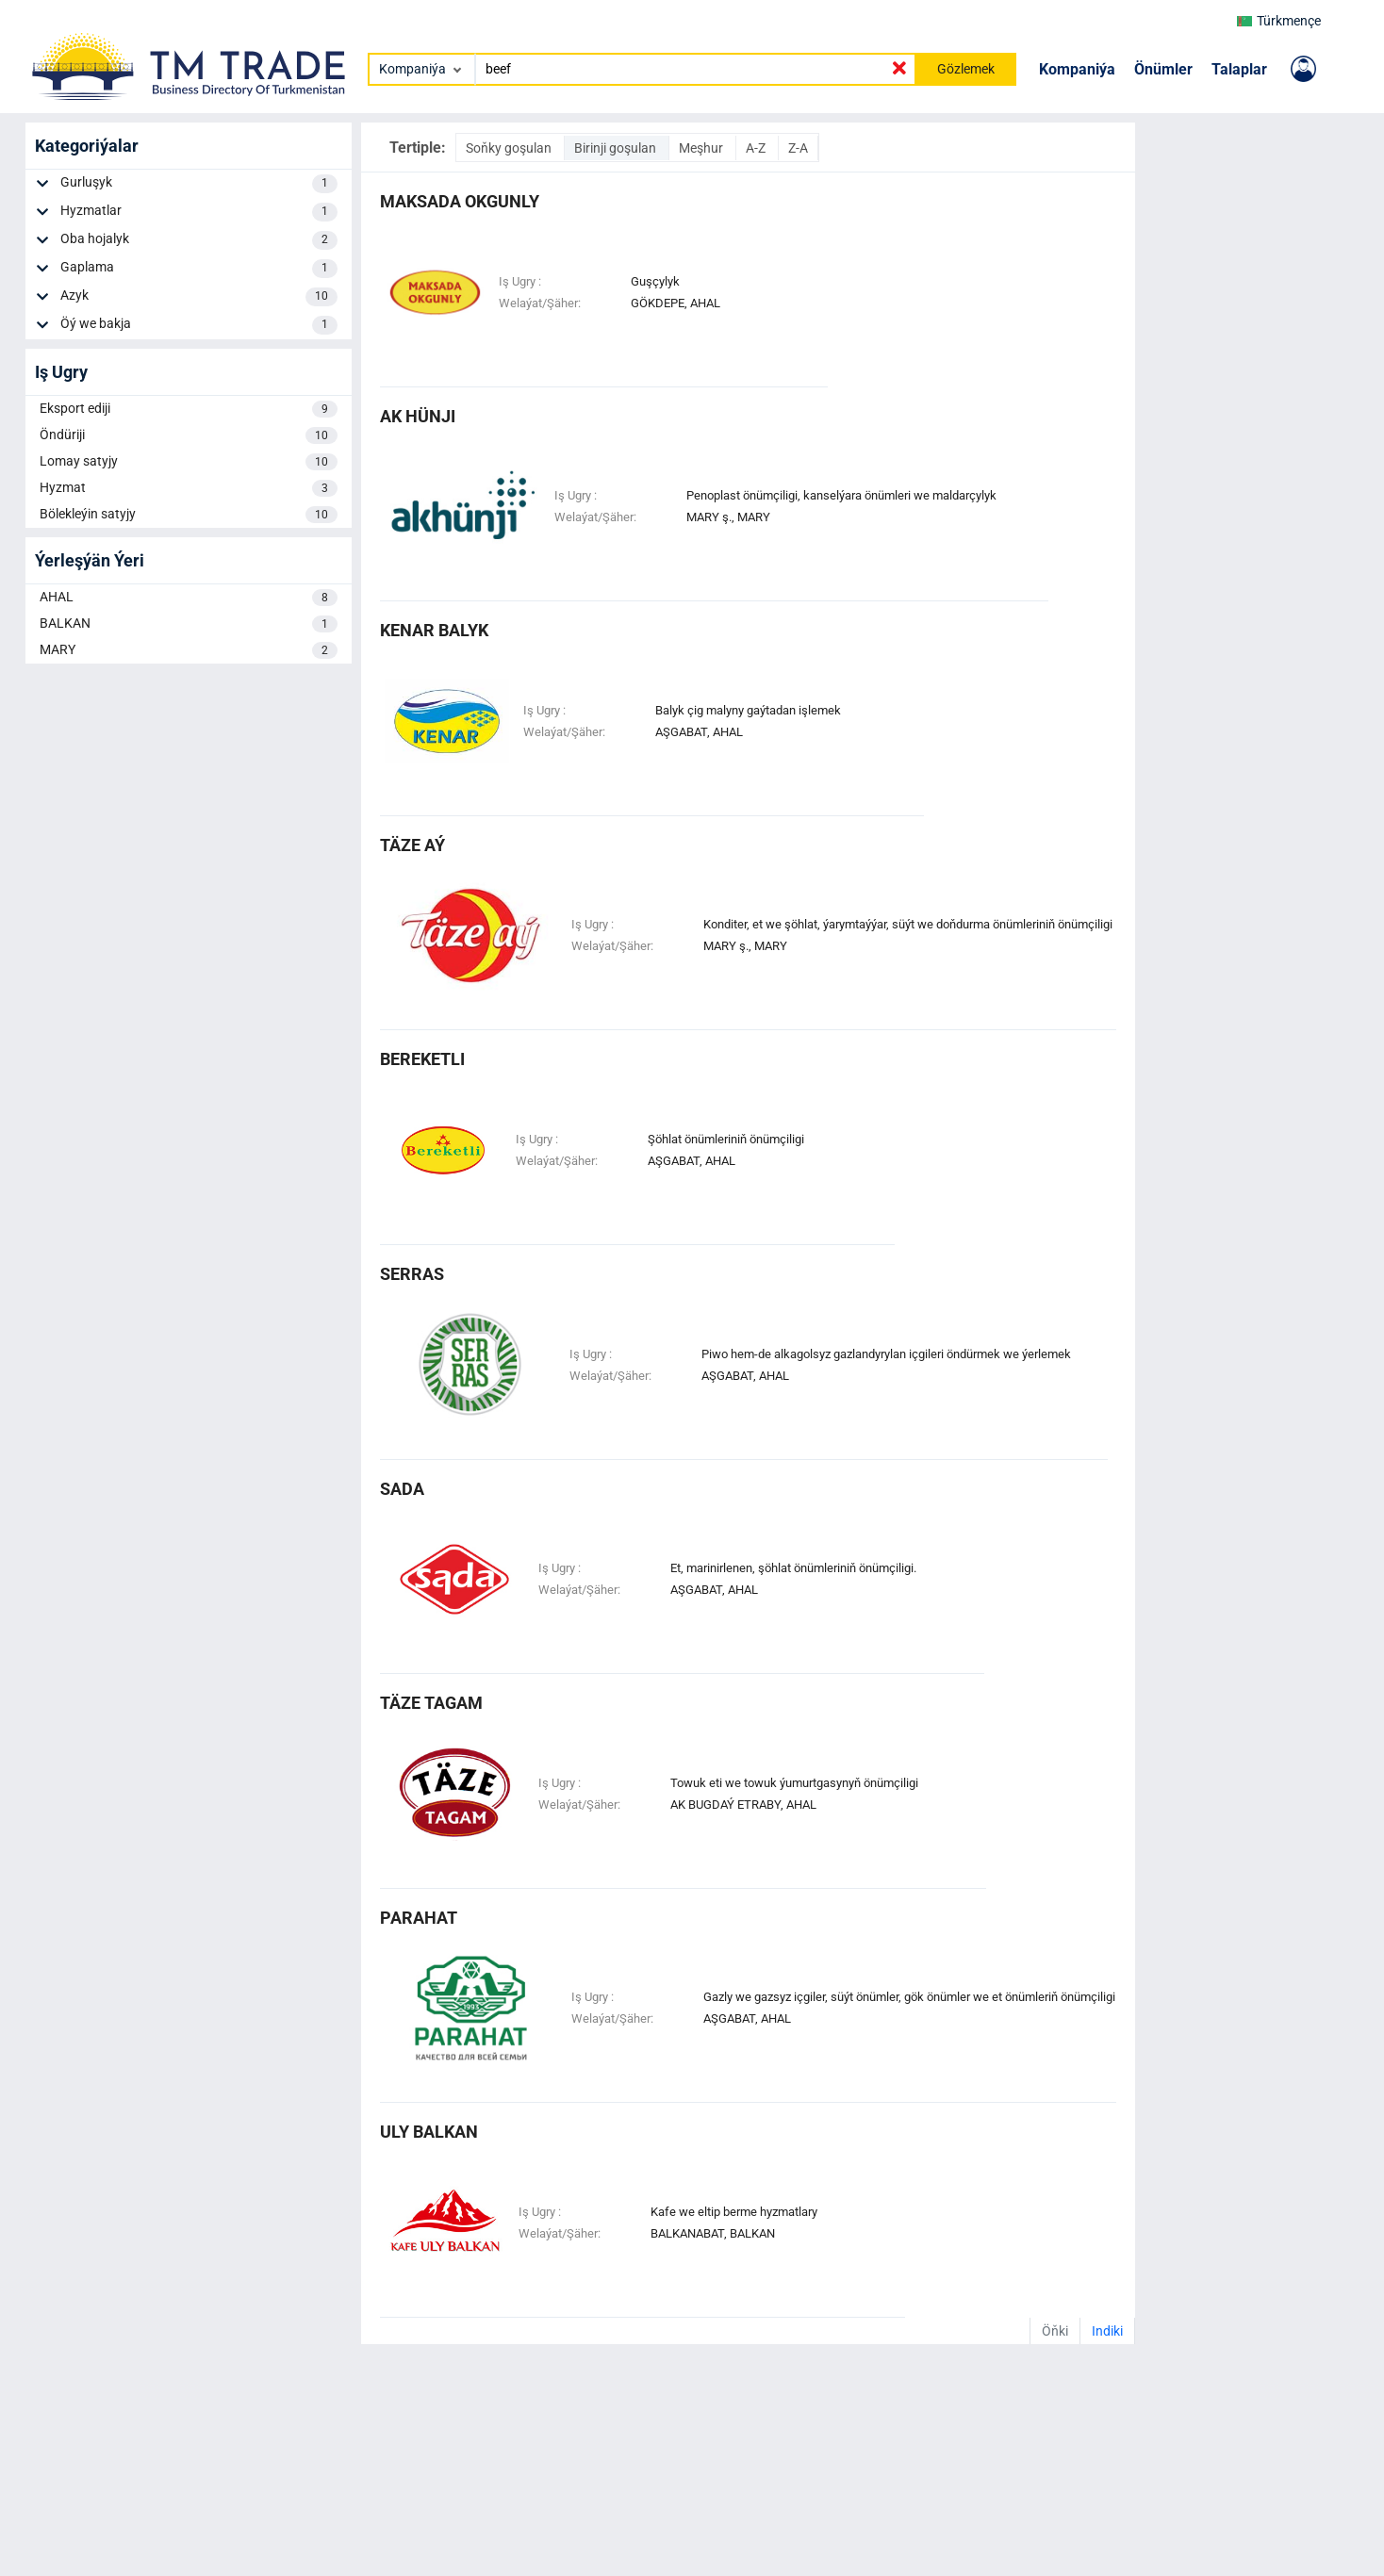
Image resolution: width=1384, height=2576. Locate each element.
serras (412, 1274)
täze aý (412, 845)
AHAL (189, 597)
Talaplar (1239, 69)
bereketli (422, 1059)
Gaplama (199, 268)
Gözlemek (966, 68)
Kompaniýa (1077, 69)
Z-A (798, 148)
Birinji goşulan (616, 148)
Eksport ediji (189, 409)
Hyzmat (189, 488)
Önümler (1163, 69)
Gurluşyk (199, 183)
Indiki (1107, 2330)
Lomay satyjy (189, 461)
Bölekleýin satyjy (189, 514)
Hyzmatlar (199, 212)
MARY (189, 650)
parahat (418, 1918)
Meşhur (702, 148)
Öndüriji (189, 435)
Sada (402, 1489)
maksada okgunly (459, 201)
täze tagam (431, 1703)
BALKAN (189, 623)
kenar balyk (434, 630)
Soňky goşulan (510, 148)
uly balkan (429, 2131)
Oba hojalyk (199, 240)
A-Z (757, 148)
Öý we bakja (199, 325)
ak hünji (417, 416)
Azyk (199, 296)
